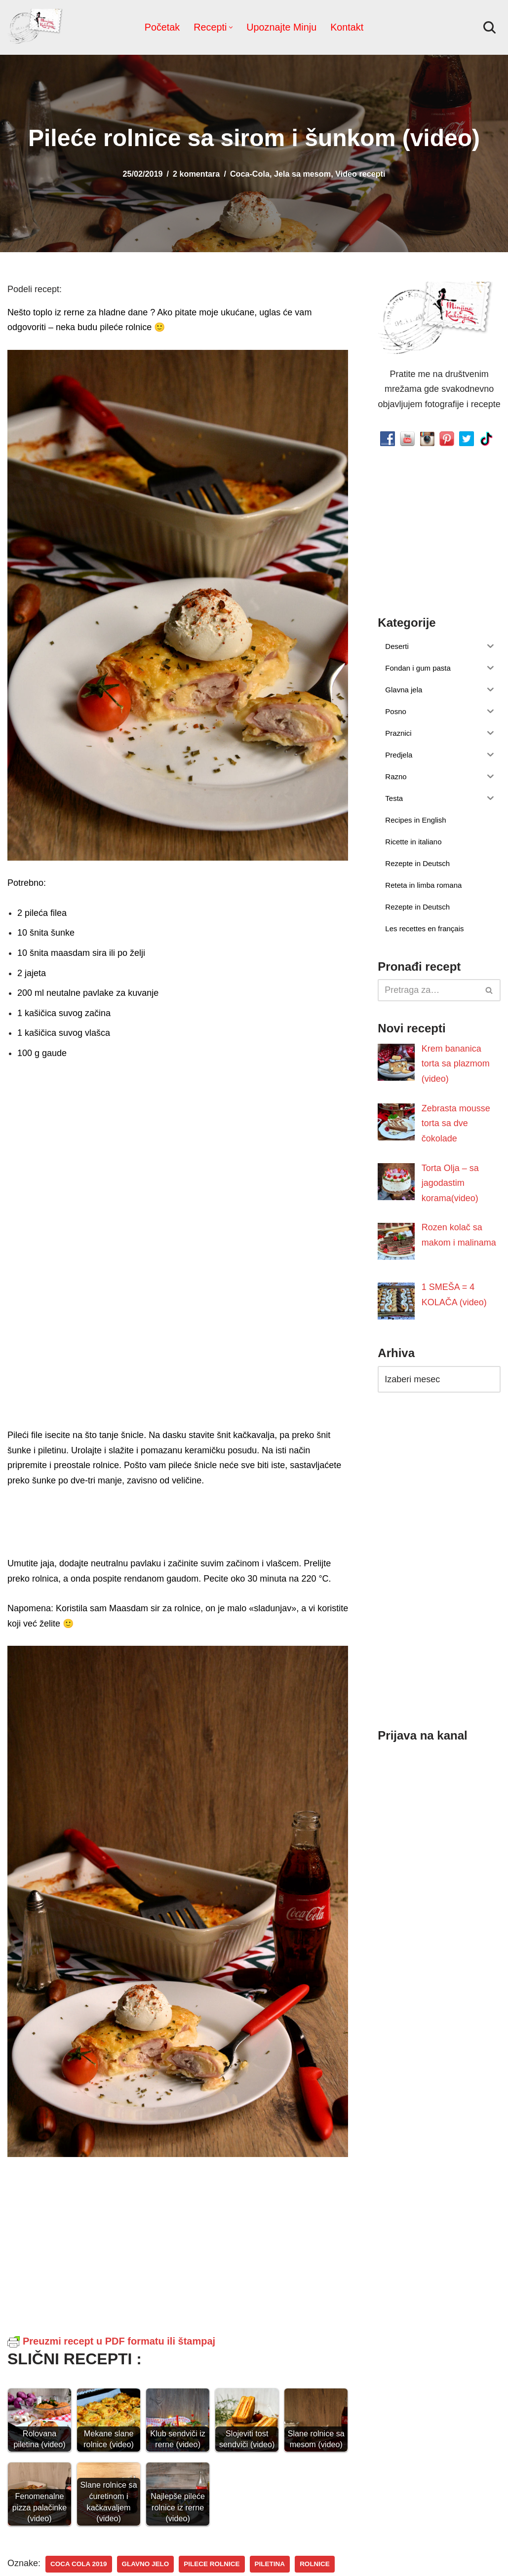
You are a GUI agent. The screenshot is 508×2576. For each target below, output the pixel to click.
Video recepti (360, 173)
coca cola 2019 (78, 2564)
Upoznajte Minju (281, 27)
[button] (231, 27)
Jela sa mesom (302, 173)
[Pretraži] (489, 27)
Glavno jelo (145, 2564)
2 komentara (196, 173)
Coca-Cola (250, 173)
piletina (270, 2564)
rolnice (315, 2564)
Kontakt (346, 27)
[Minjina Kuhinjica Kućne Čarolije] (37, 27)
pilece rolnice (211, 2564)
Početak (162, 27)
